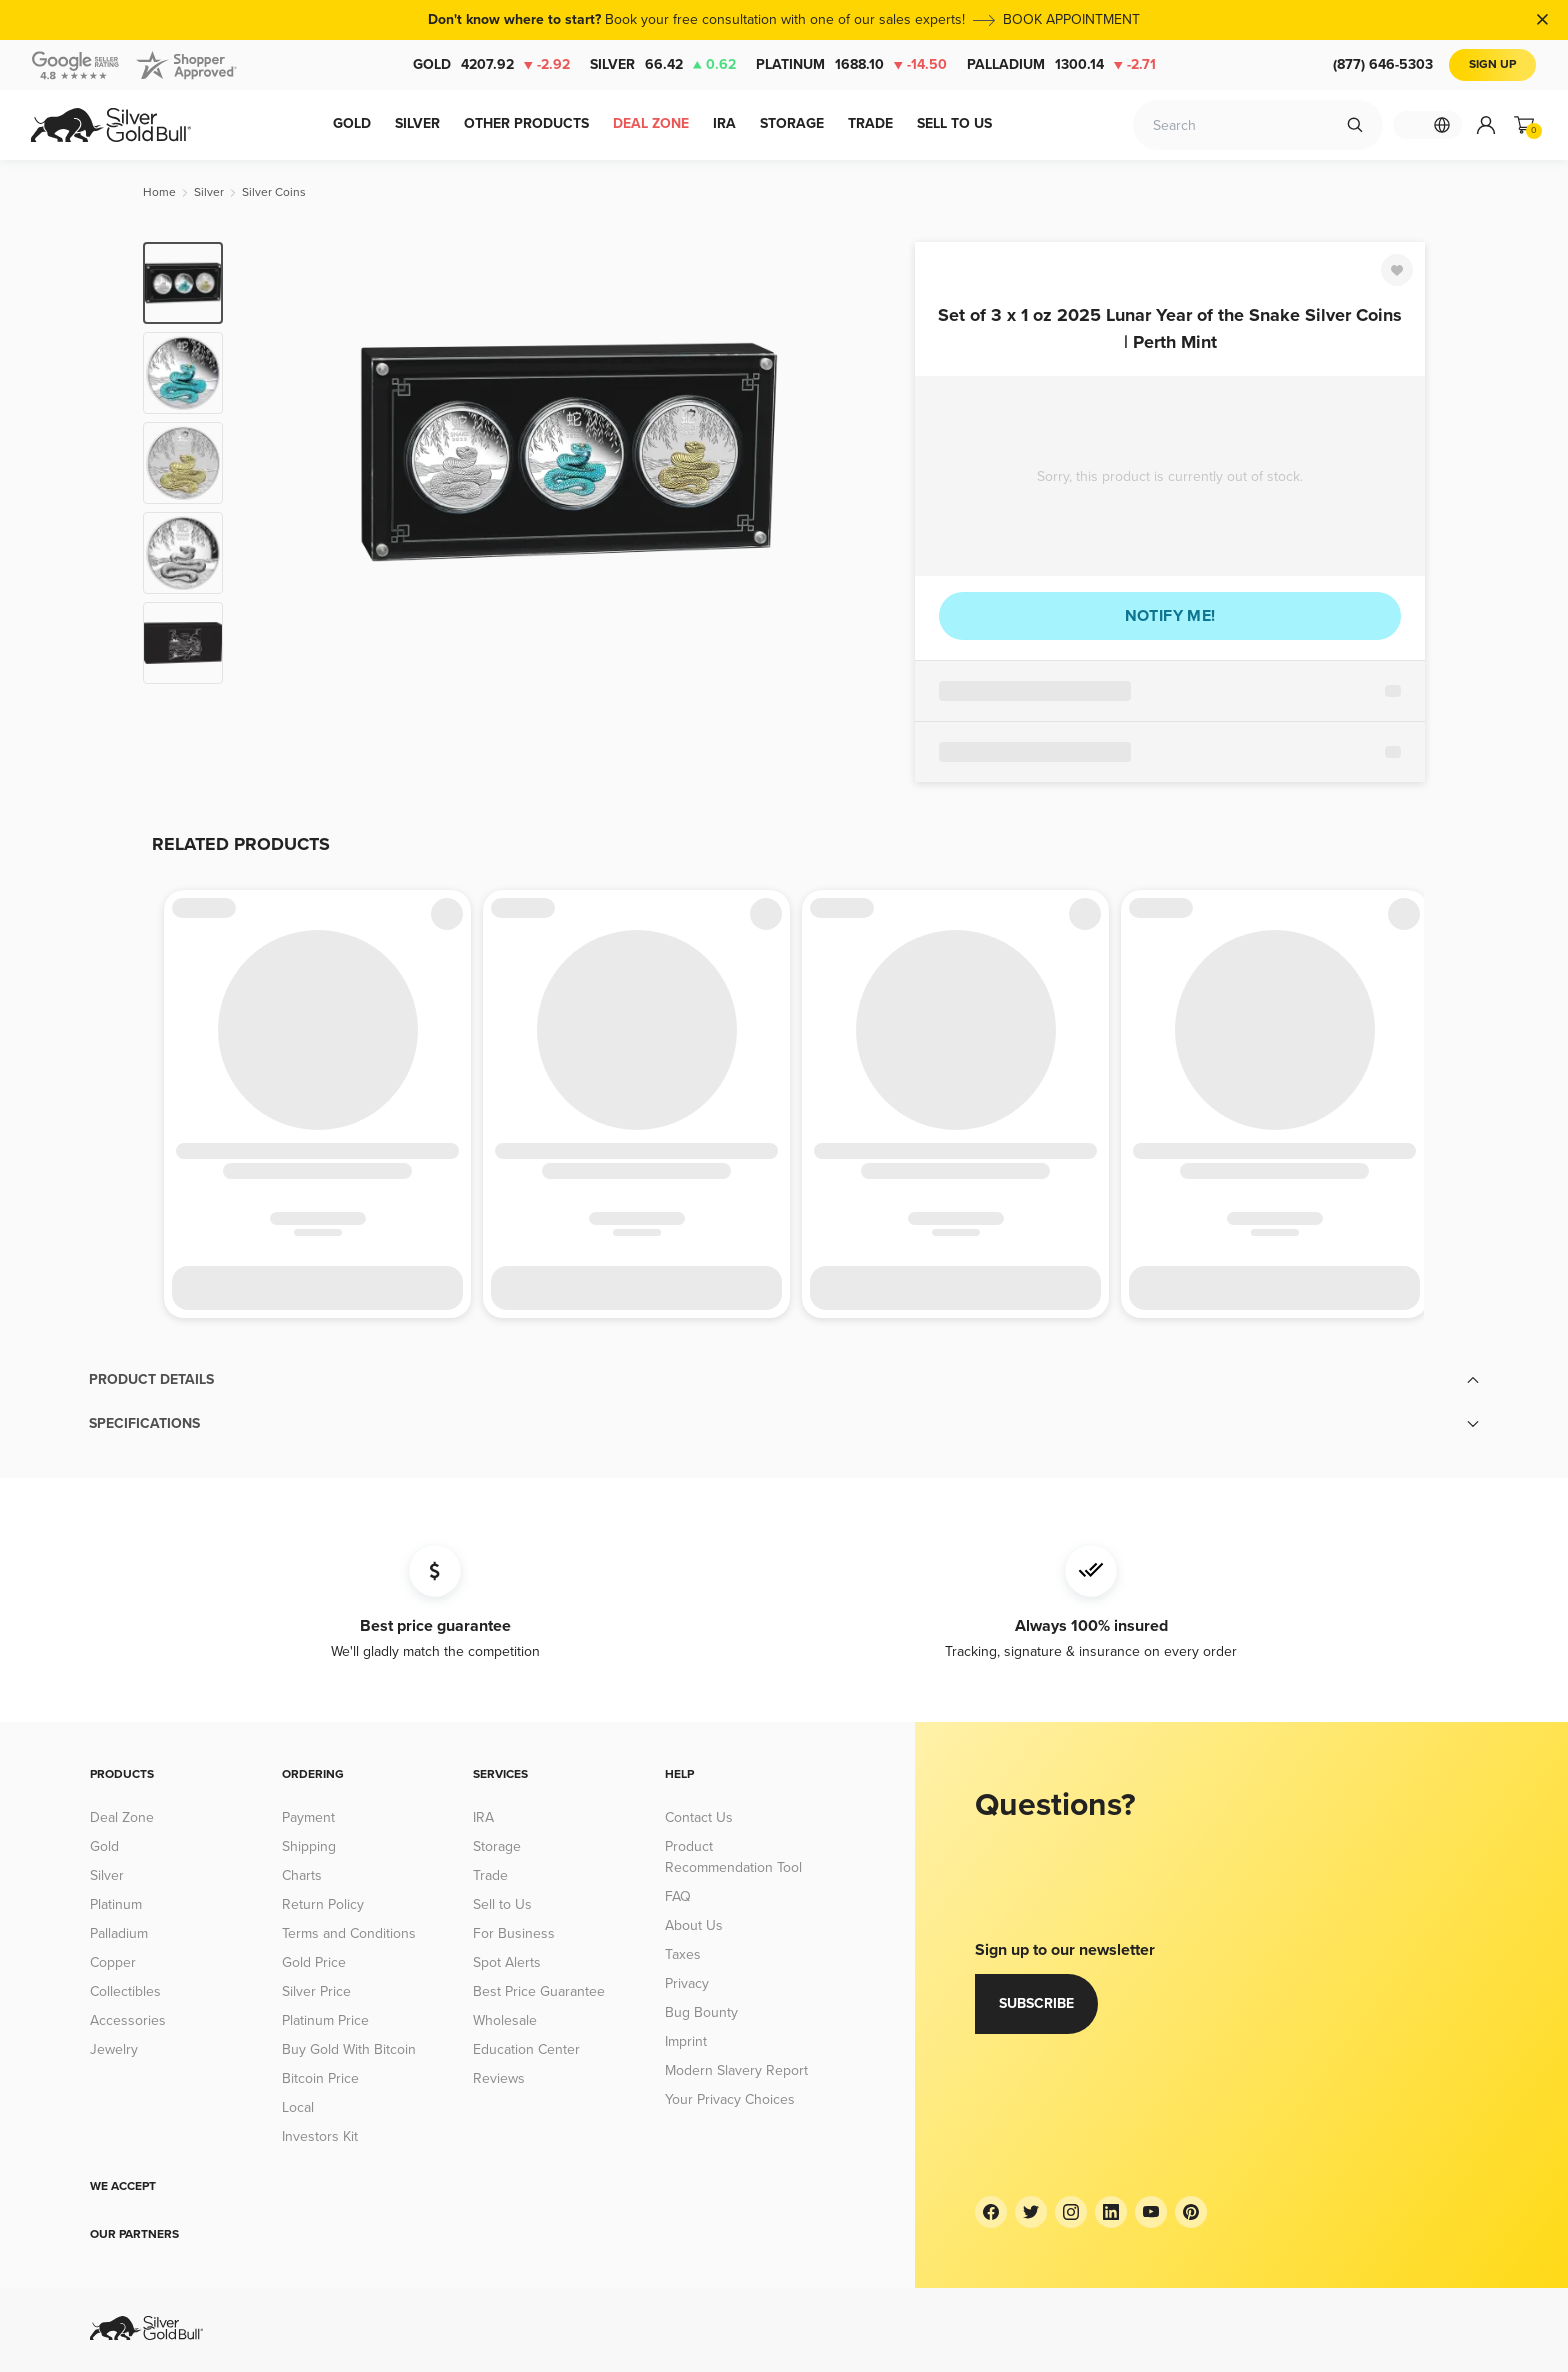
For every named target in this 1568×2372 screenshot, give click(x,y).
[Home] (159, 192)
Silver (663, 65)
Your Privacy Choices (730, 2099)
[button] (784, 1380)
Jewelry (114, 2049)
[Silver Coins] (274, 192)
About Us (694, 1925)
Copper (113, 1962)
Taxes (683, 1954)
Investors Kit (320, 2136)
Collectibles (125, 1991)
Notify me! (1170, 616)
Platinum (851, 65)
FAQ (678, 1896)
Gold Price (314, 1962)
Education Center (526, 2049)
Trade (490, 1875)
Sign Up (1492, 64)
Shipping (309, 1846)
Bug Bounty (701, 2012)
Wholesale (505, 2020)
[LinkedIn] (1111, 2212)
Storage (497, 1846)
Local (298, 2107)
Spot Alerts (507, 1962)
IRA (483, 1817)
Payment (308, 1817)
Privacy (687, 1983)
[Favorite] (1397, 270)
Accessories (128, 2020)
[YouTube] (1151, 2212)
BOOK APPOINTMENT (1071, 19)
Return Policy (323, 1904)
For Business (514, 1933)
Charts (302, 1875)
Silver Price (316, 1991)
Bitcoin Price (320, 2078)
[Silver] (209, 192)
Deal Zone (122, 1817)
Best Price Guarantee (539, 1991)
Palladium (1061, 65)
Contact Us (699, 1817)
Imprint (686, 2041)
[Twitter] (1031, 2212)
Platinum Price (325, 2020)
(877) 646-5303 (1383, 64)
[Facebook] (991, 2212)
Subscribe (1036, 2003)
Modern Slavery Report (736, 2070)
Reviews (499, 2078)
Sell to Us (502, 1904)
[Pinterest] (1191, 2212)
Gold (491, 65)
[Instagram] (1071, 2212)
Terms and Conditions (349, 1933)
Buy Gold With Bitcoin (349, 2049)
